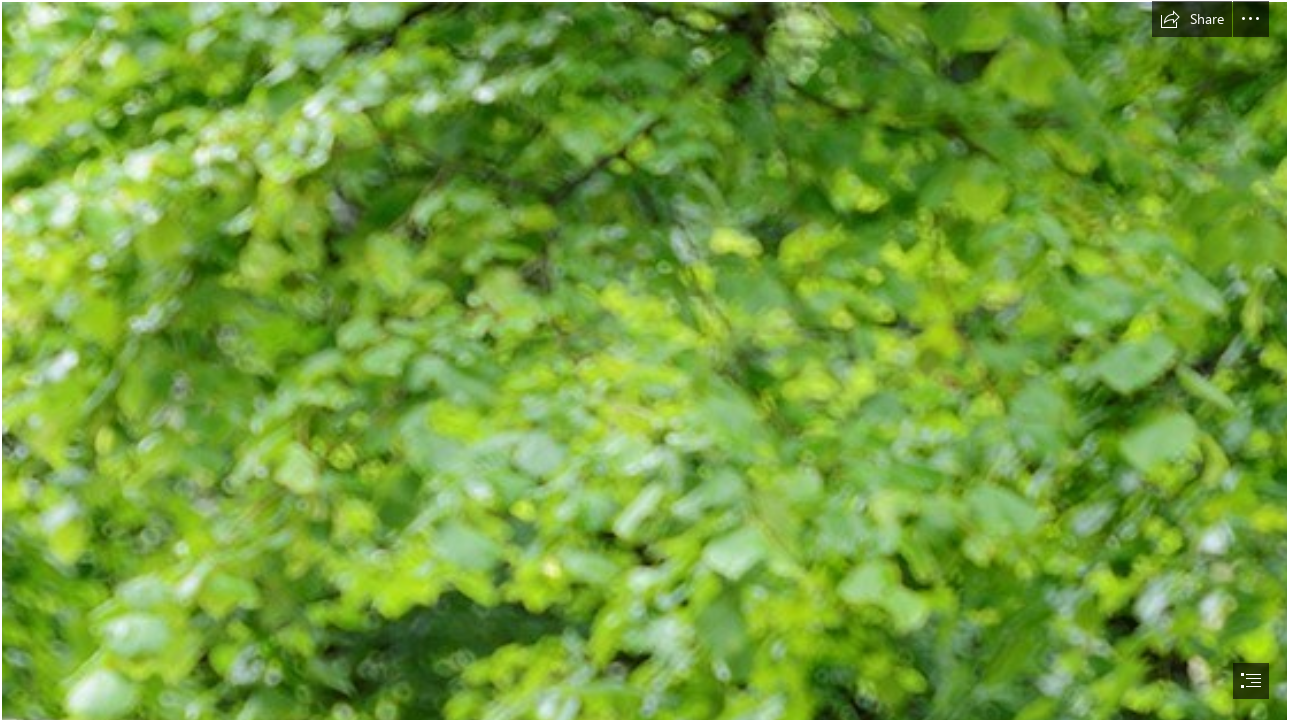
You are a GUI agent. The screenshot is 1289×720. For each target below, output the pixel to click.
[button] (1192, 19)
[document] (644, 360)
